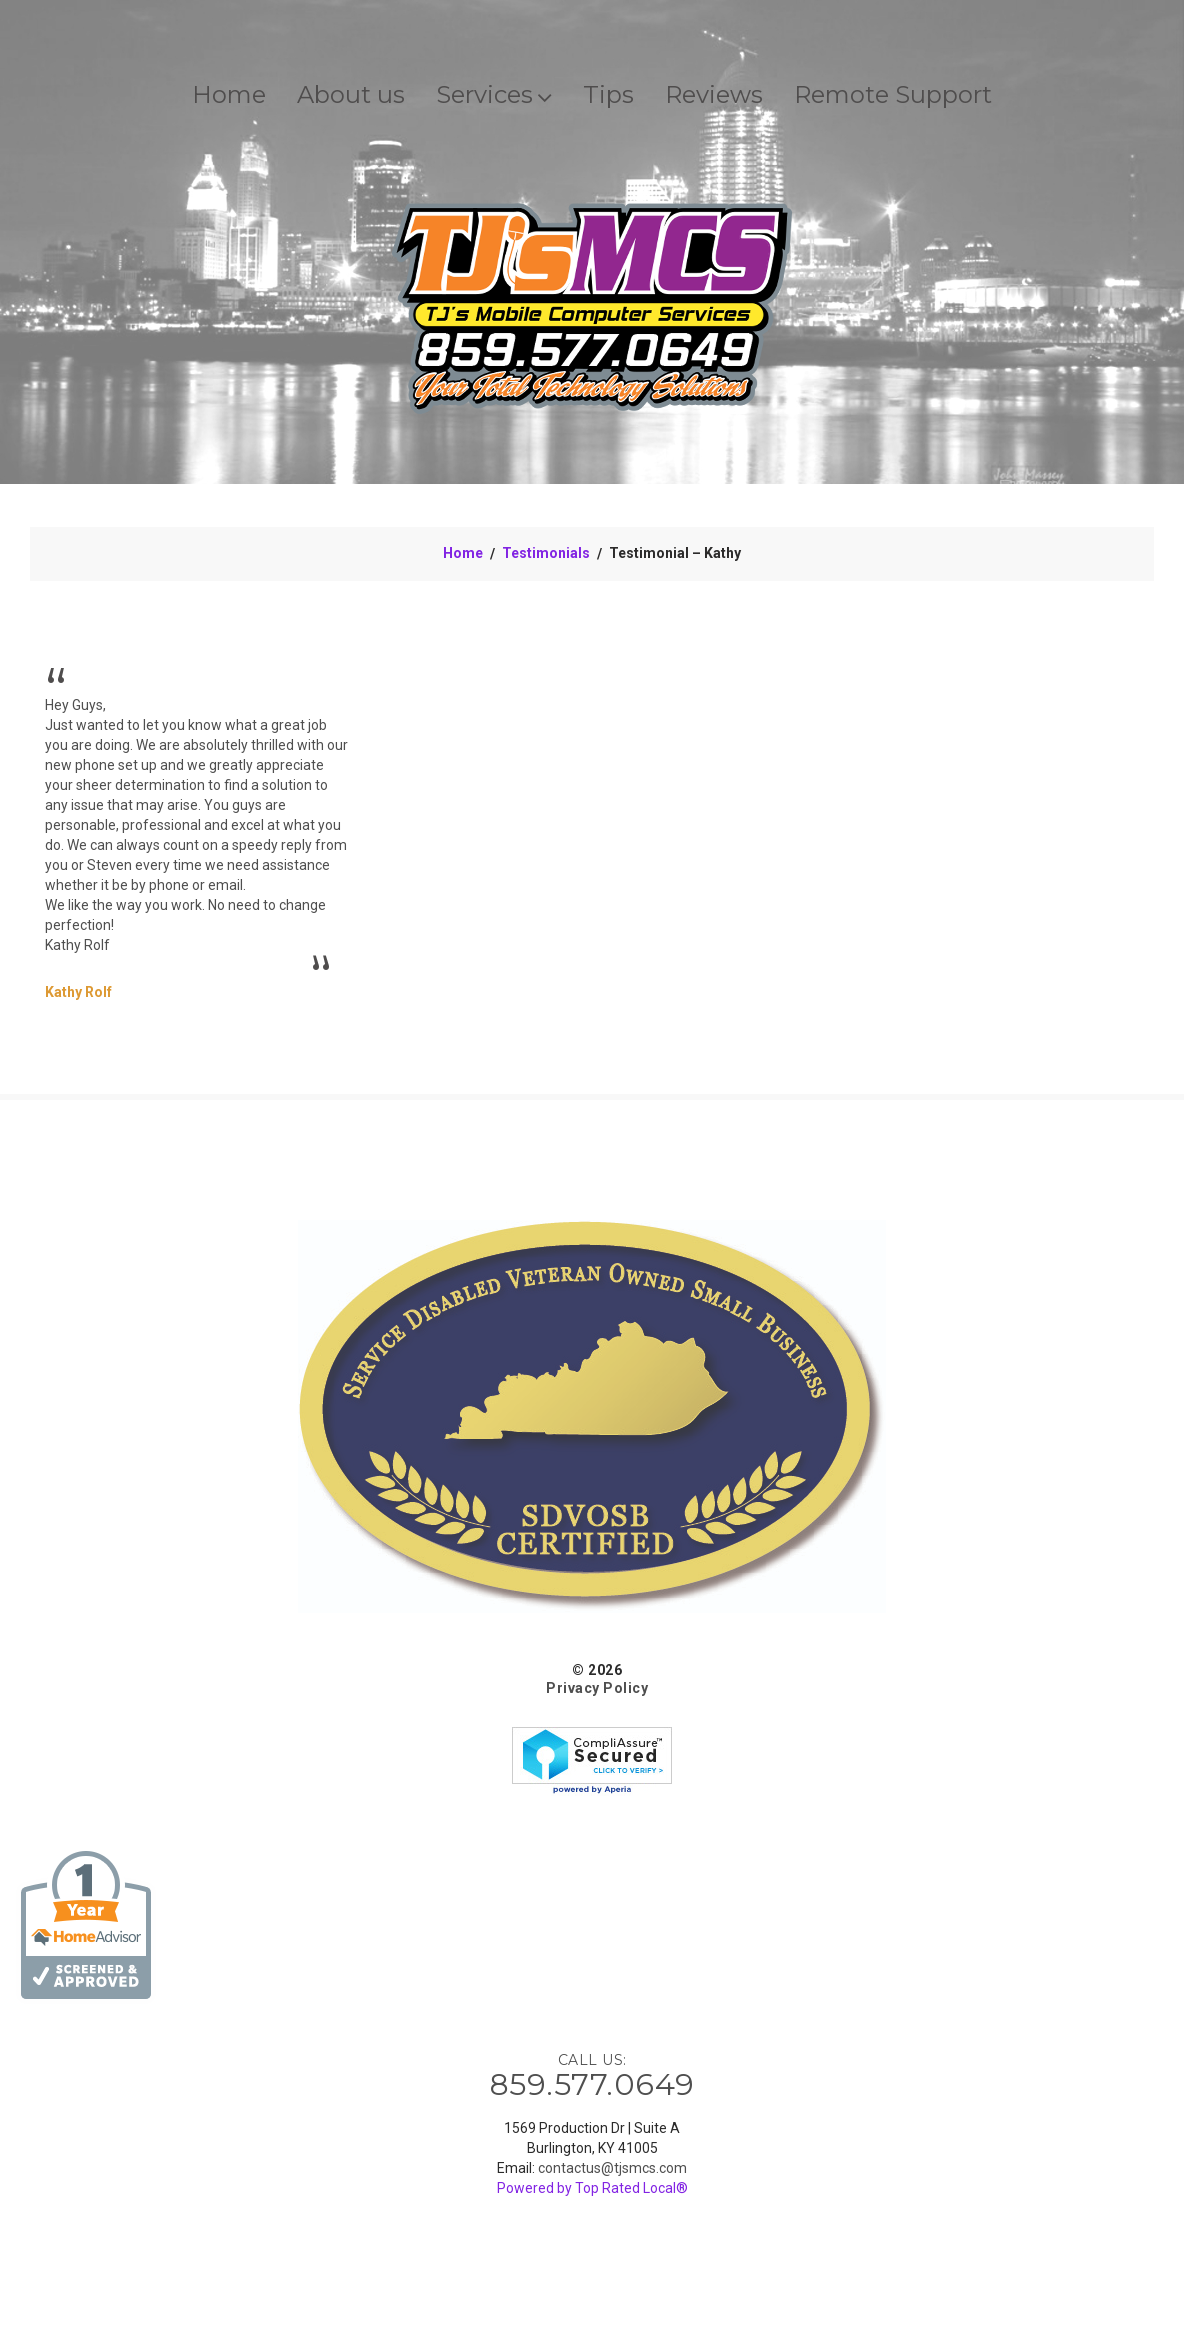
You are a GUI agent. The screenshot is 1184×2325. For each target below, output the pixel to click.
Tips (608, 94)
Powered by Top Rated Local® (592, 2188)
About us (351, 94)
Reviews (714, 94)
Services (494, 94)
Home (229, 94)
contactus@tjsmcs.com (612, 2168)
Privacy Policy (597, 1688)
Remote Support (893, 94)
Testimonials (546, 553)
